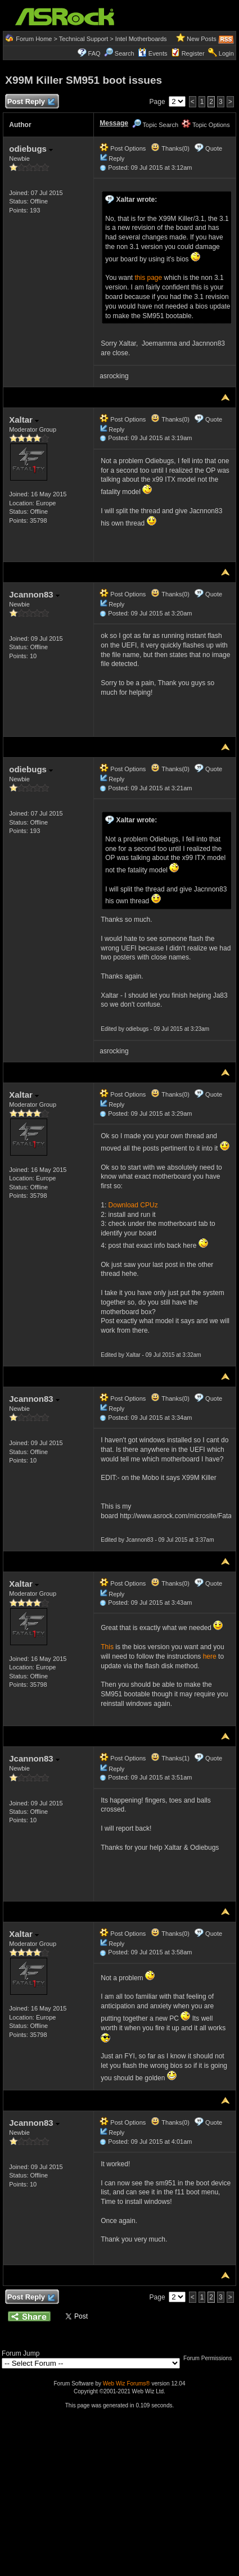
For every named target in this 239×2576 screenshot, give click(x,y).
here (210, 1656)
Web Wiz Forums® (126, 2383)
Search (124, 53)
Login (226, 53)
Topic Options (206, 124)
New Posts (202, 38)
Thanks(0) (170, 148)
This (107, 1647)
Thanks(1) (170, 1758)
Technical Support (83, 38)
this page (149, 278)
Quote (213, 148)
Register (193, 53)
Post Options (123, 148)
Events (153, 53)
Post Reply (30, 102)
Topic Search (155, 124)
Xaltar (24, 419)
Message (114, 123)
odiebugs (31, 148)
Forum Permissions (210, 2358)
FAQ (94, 53)
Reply (116, 158)
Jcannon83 (34, 594)
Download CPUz (133, 1205)
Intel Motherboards (141, 38)
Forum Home (34, 38)
